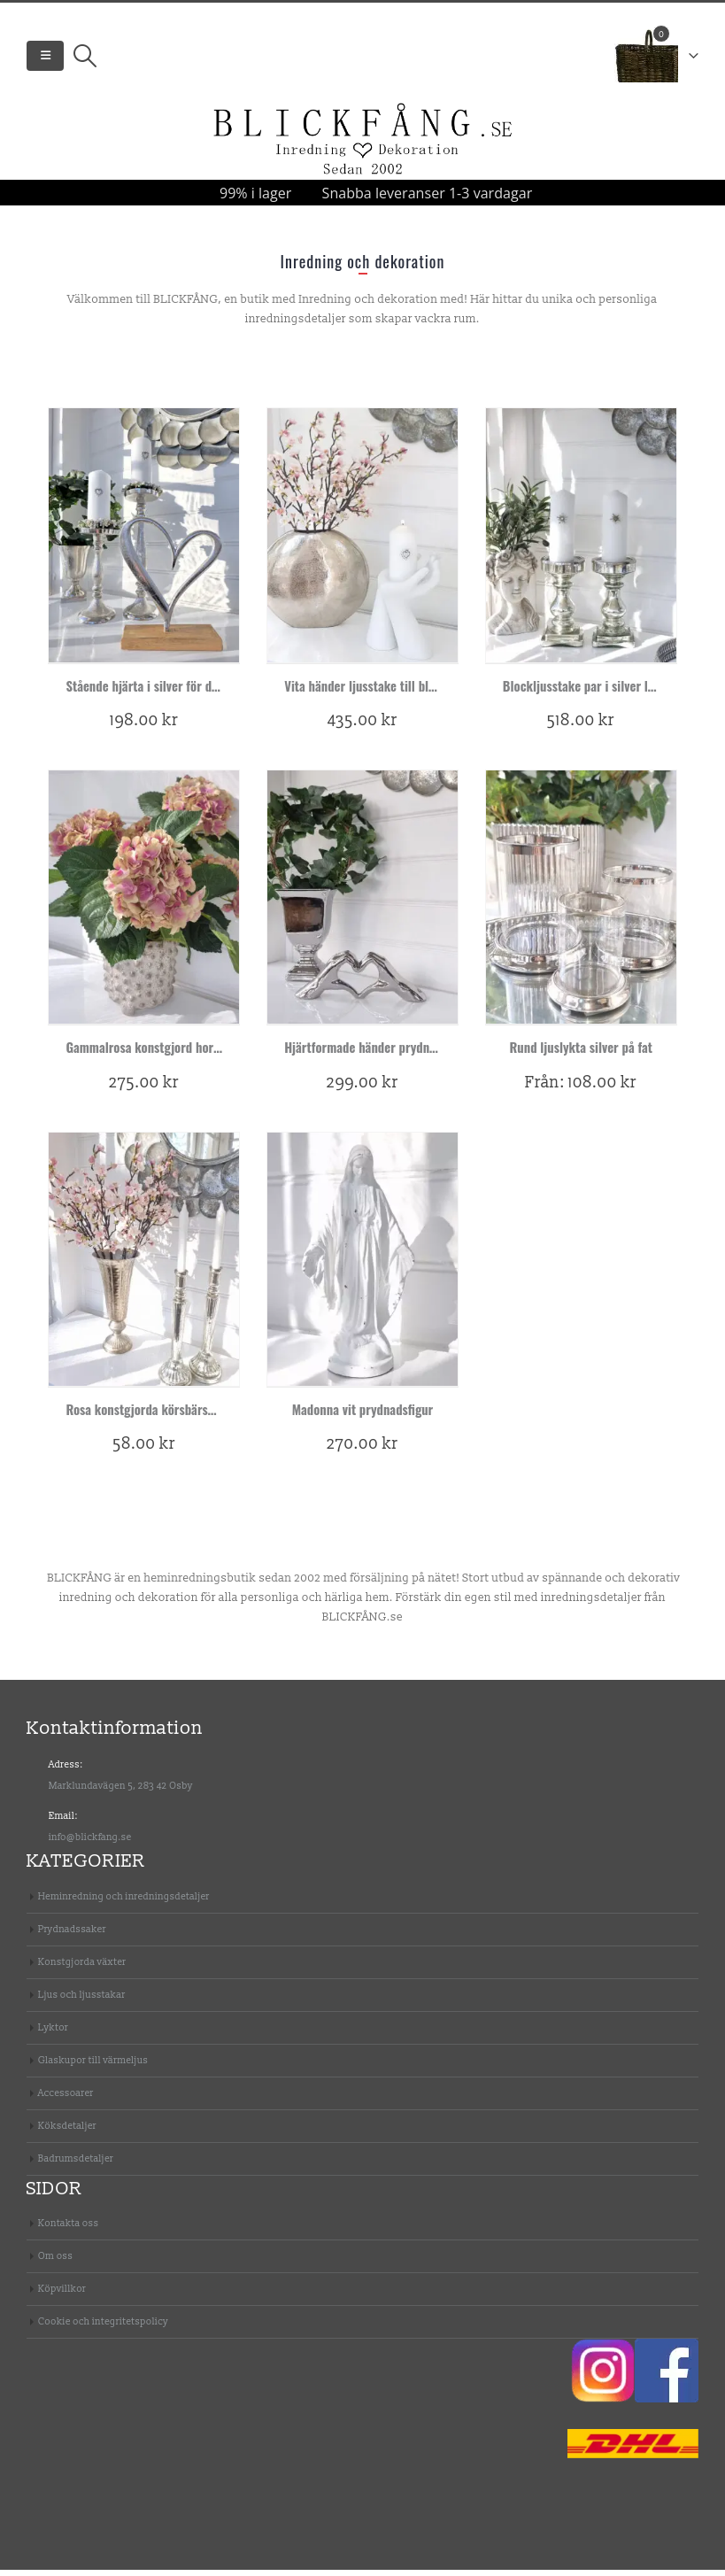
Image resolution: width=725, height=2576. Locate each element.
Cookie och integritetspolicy (103, 2327)
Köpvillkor (62, 2295)
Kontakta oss (68, 2229)
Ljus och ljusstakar (82, 2001)
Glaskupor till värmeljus (93, 2066)
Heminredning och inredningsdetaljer (124, 1902)
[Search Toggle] (84, 59)
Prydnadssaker (72, 1935)
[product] (144, 541)
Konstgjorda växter (82, 1968)
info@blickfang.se (90, 1843)
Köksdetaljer (67, 2132)
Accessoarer (66, 2099)
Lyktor (53, 2033)
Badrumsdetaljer (75, 2164)
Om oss (55, 2262)
